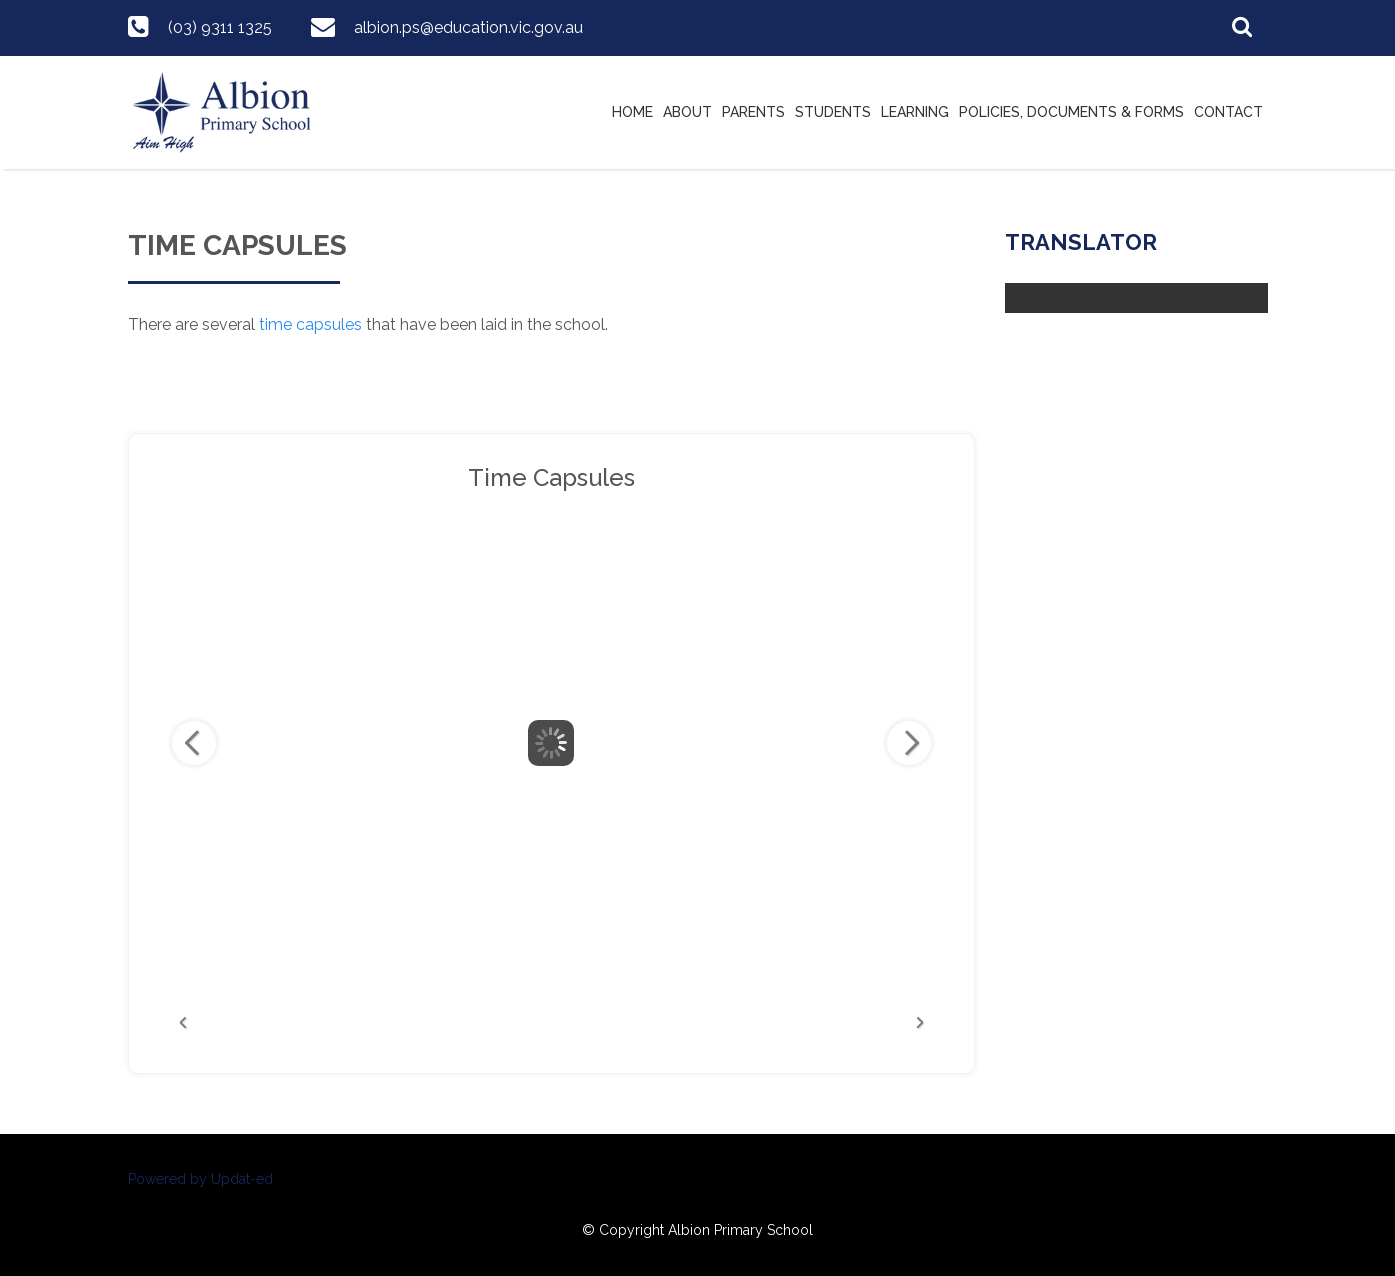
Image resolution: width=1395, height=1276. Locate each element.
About (687, 112)
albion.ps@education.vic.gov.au (468, 27)
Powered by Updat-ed (200, 1179)
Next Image (909, 743)
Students (833, 112)
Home (632, 112)
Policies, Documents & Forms (1071, 112)
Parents (753, 112)
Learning (915, 112)
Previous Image (194, 743)
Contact (1228, 112)
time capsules (310, 324)
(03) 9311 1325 (220, 27)
